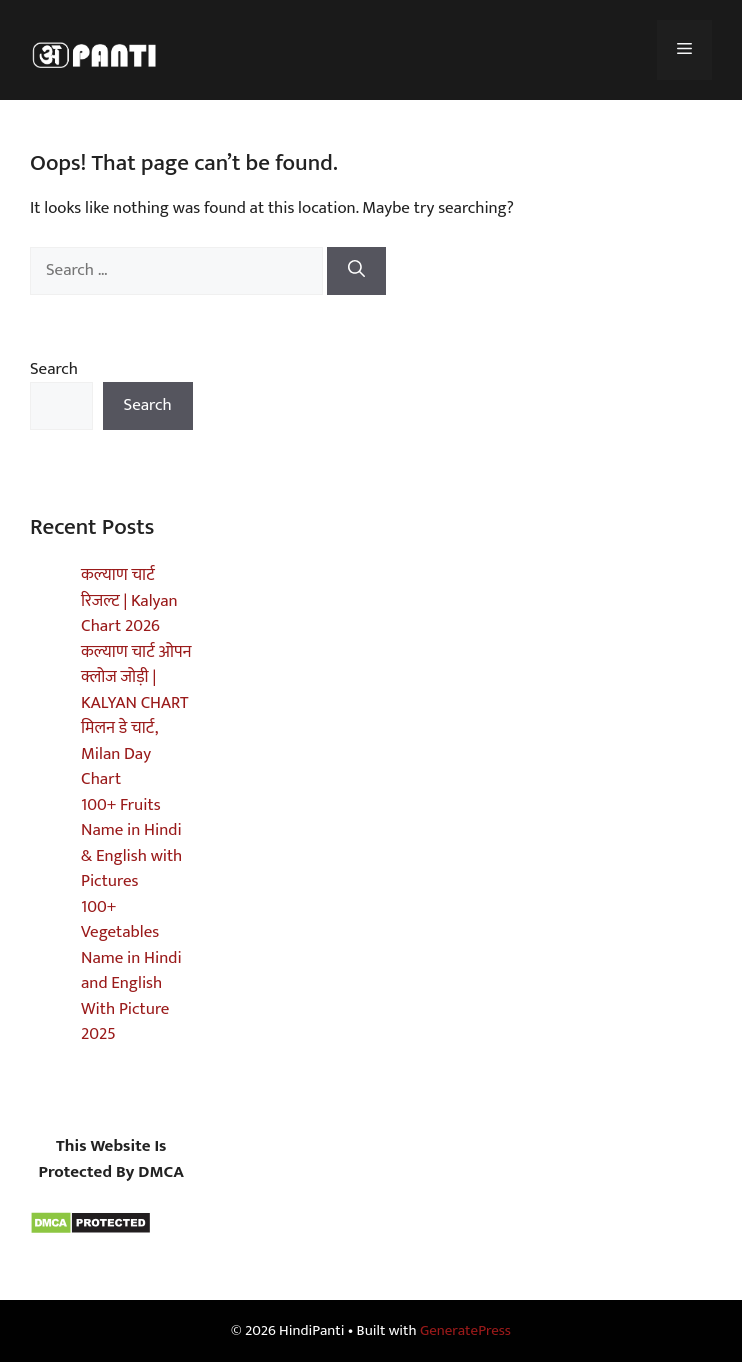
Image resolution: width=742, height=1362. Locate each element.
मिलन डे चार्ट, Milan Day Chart (119, 753)
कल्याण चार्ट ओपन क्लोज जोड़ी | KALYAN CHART (136, 677)
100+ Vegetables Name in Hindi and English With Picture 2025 (131, 971)
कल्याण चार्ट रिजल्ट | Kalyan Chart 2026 (129, 600)
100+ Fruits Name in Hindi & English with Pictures (131, 843)
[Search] (356, 271)
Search (54, 369)
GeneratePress (465, 1330)
